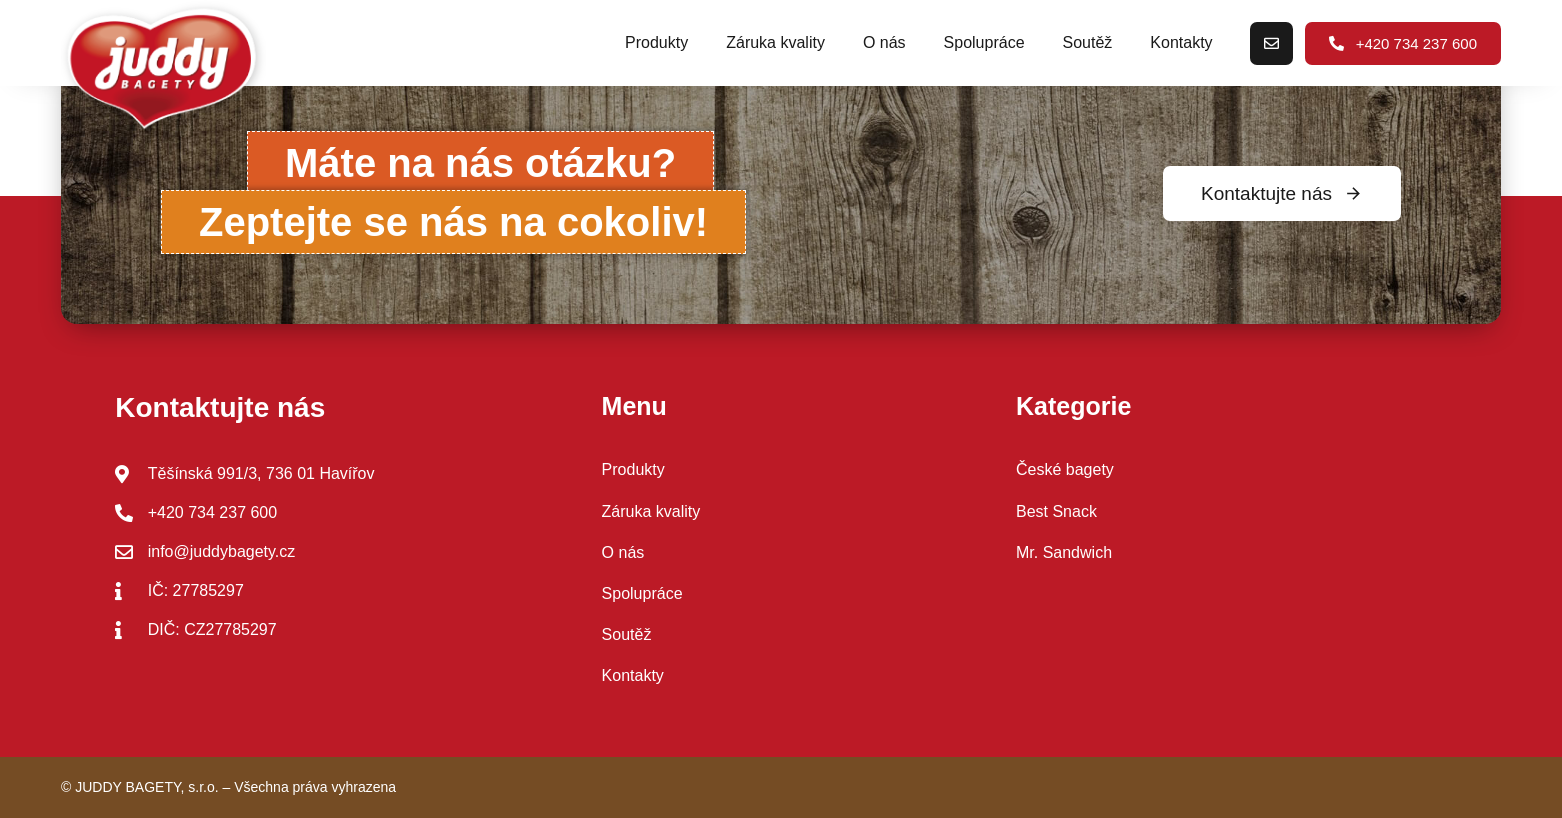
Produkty (656, 42)
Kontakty (1181, 42)
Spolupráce (984, 42)
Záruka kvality (775, 42)
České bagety (1065, 469)
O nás (884, 42)
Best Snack (1056, 511)
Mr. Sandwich (1064, 552)
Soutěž (1088, 42)
